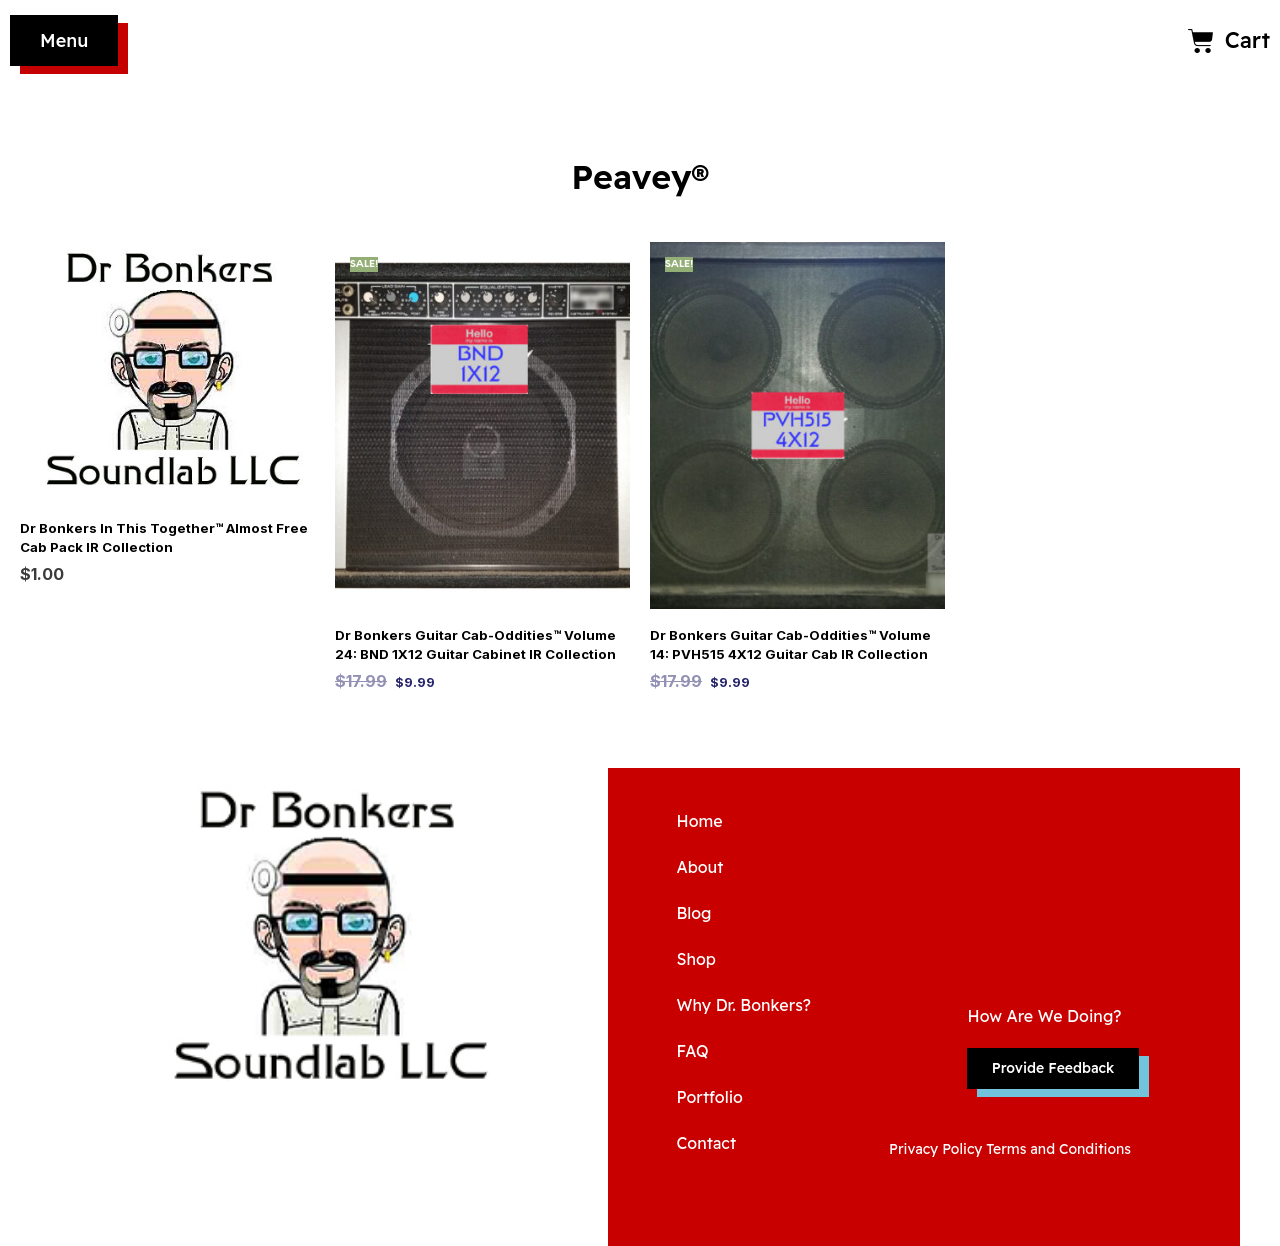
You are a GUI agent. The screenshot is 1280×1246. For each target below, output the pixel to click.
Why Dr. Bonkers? (743, 1005)
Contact (706, 1143)
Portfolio (709, 1097)
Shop (695, 959)
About (699, 867)
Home (699, 821)
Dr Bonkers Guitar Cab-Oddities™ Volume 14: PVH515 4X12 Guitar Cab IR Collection (787, 645)
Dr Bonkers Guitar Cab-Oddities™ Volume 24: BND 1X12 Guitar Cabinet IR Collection (472, 645)
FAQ (692, 1051)
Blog (693, 913)
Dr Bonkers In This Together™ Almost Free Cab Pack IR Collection (160, 538)
